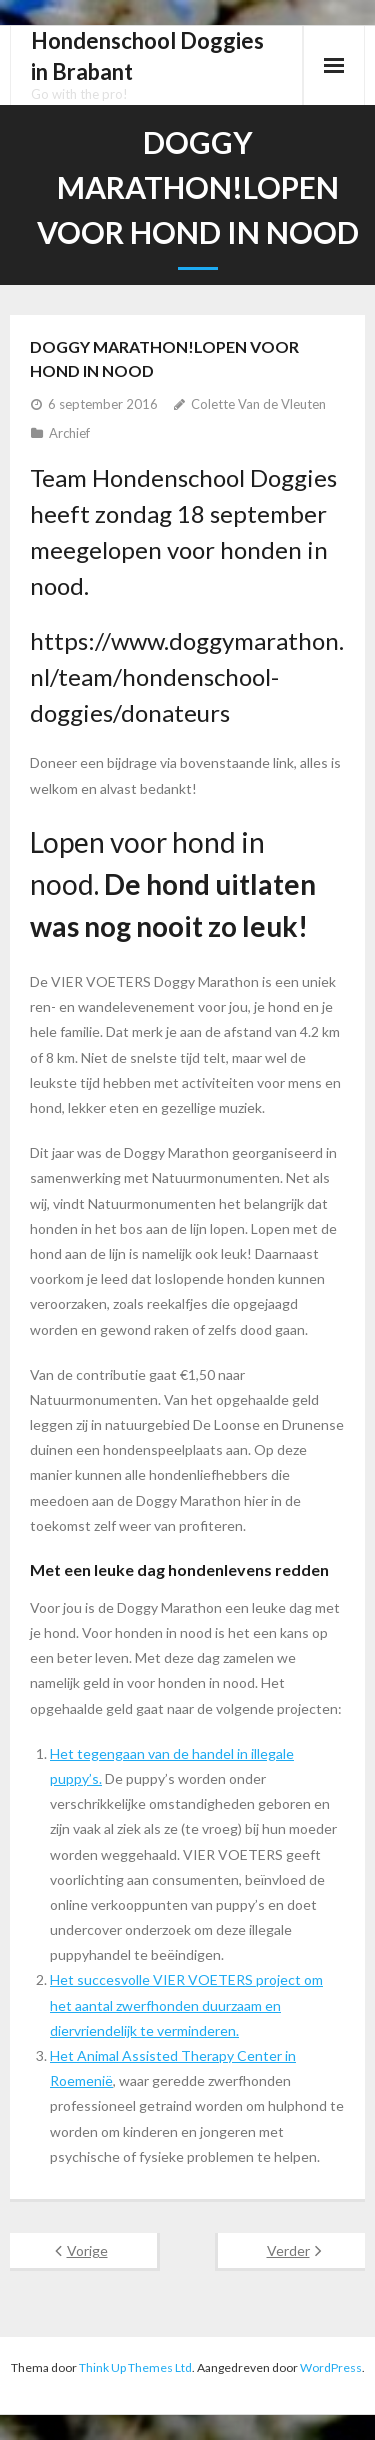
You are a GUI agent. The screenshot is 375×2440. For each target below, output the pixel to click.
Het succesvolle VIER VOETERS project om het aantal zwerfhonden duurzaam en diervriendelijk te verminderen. (186, 2004)
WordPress (331, 2367)
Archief (69, 433)
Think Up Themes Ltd (135, 2367)
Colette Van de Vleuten (258, 404)
